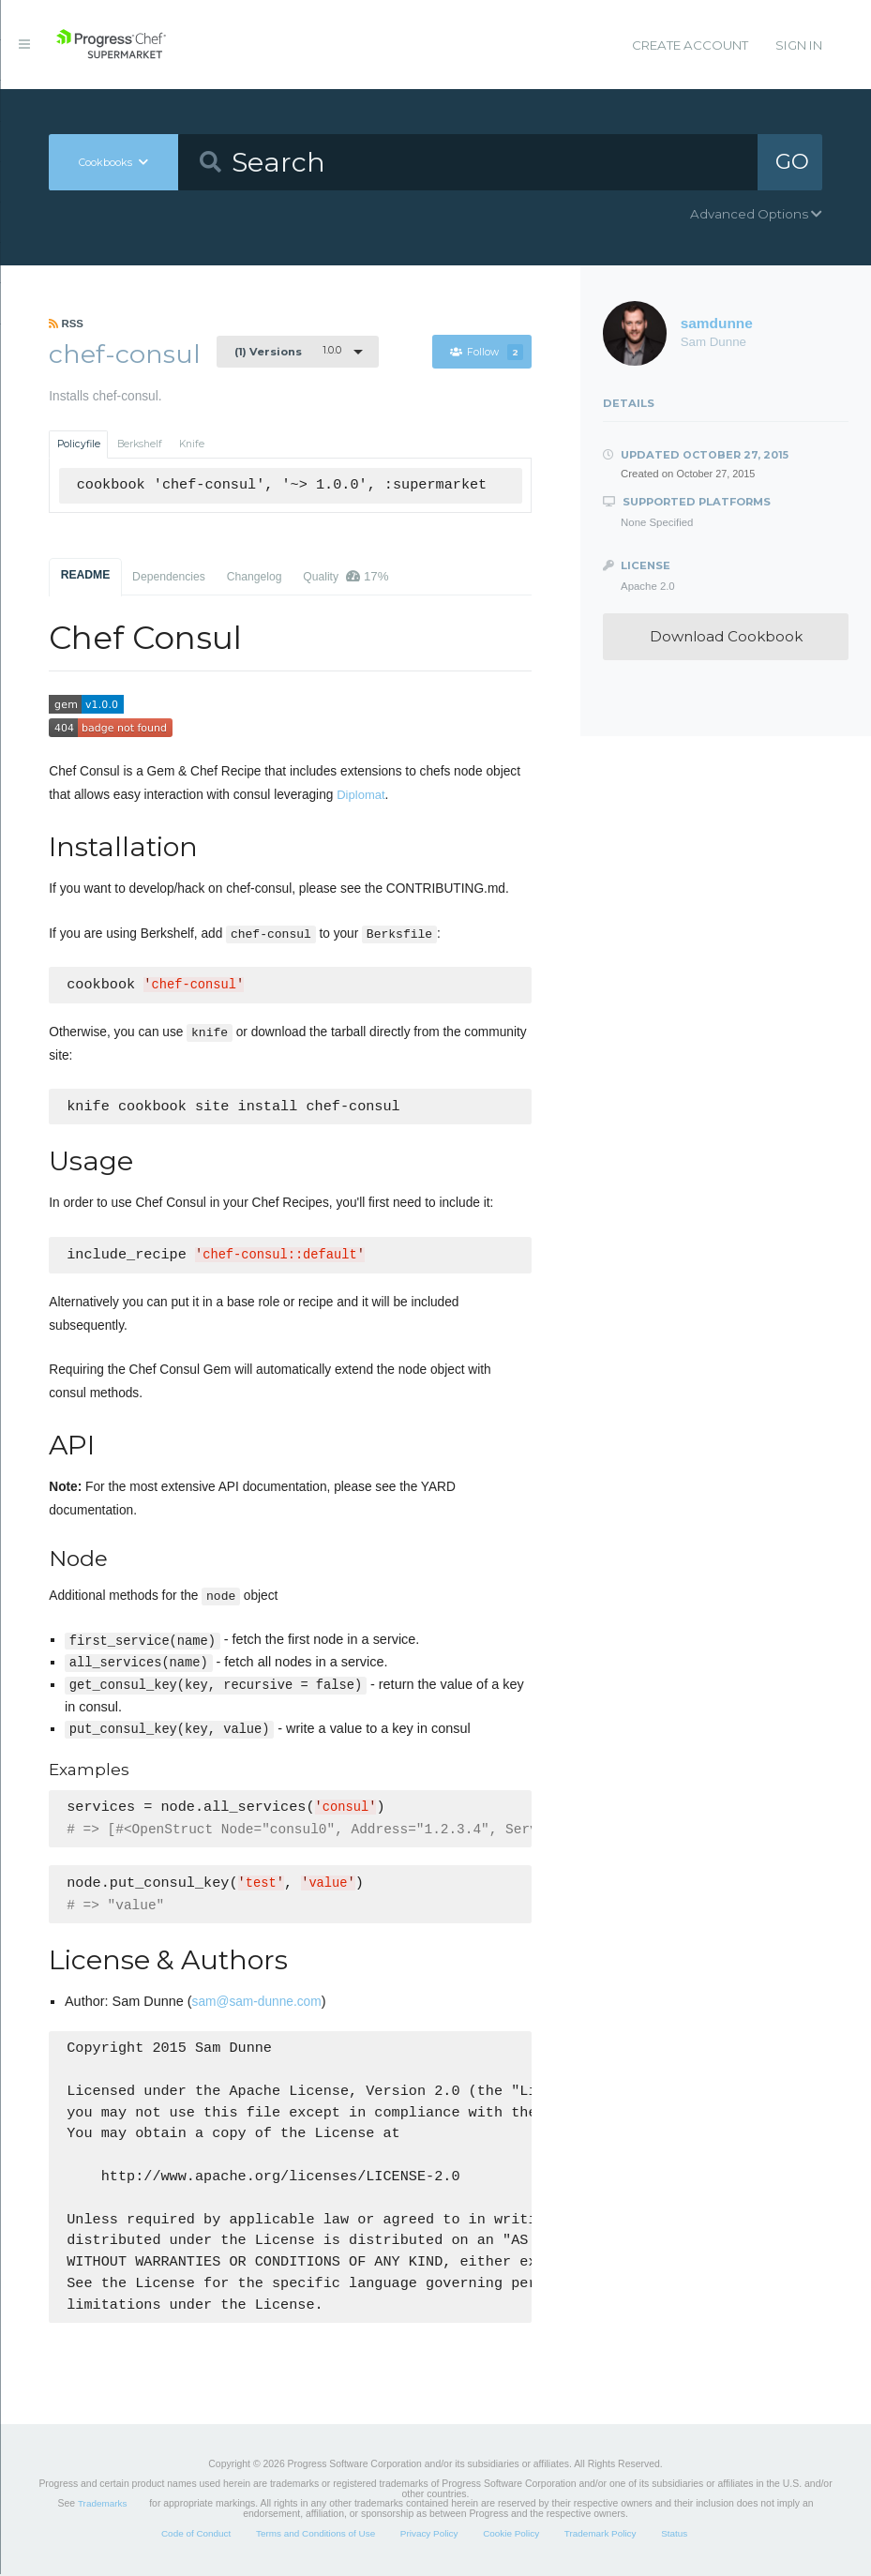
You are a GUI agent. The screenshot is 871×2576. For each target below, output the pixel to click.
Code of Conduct (196, 2535)
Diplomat (360, 795)
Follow (486, 352)
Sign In (798, 45)
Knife (191, 444)
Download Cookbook (726, 636)
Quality (345, 576)
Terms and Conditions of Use (315, 2535)
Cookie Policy (511, 2535)
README (86, 574)
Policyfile (78, 444)
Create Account (690, 45)
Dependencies (168, 576)
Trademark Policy (600, 2535)
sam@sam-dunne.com (257, 2003)
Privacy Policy (429, 2535)
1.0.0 (287, 350)
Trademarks (102, 2505)
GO (792, 161)
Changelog (254, 576)
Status (674, 2535)
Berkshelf (139, 444)
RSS (66, 323)
